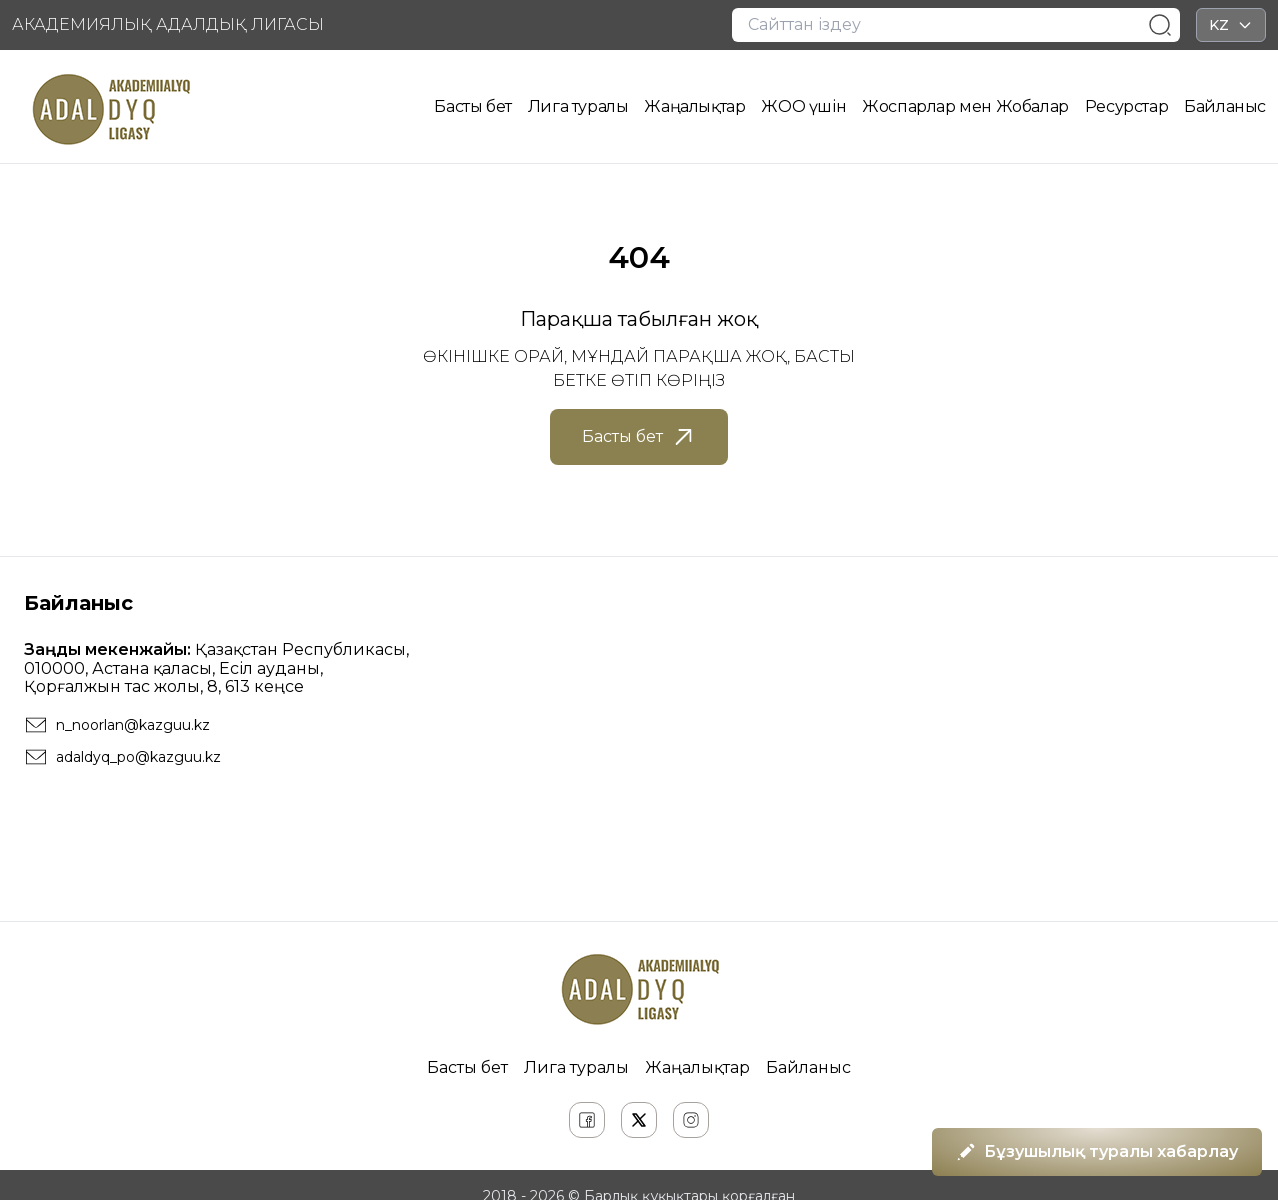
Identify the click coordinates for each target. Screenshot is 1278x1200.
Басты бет (472, 106)
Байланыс (1225, 106)
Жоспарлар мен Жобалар (965, 106)
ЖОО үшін (803, 106)
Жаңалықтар (694, 106)
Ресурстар (1126, 106)
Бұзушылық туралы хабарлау (1097, 1152)
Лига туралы (578, 106)
